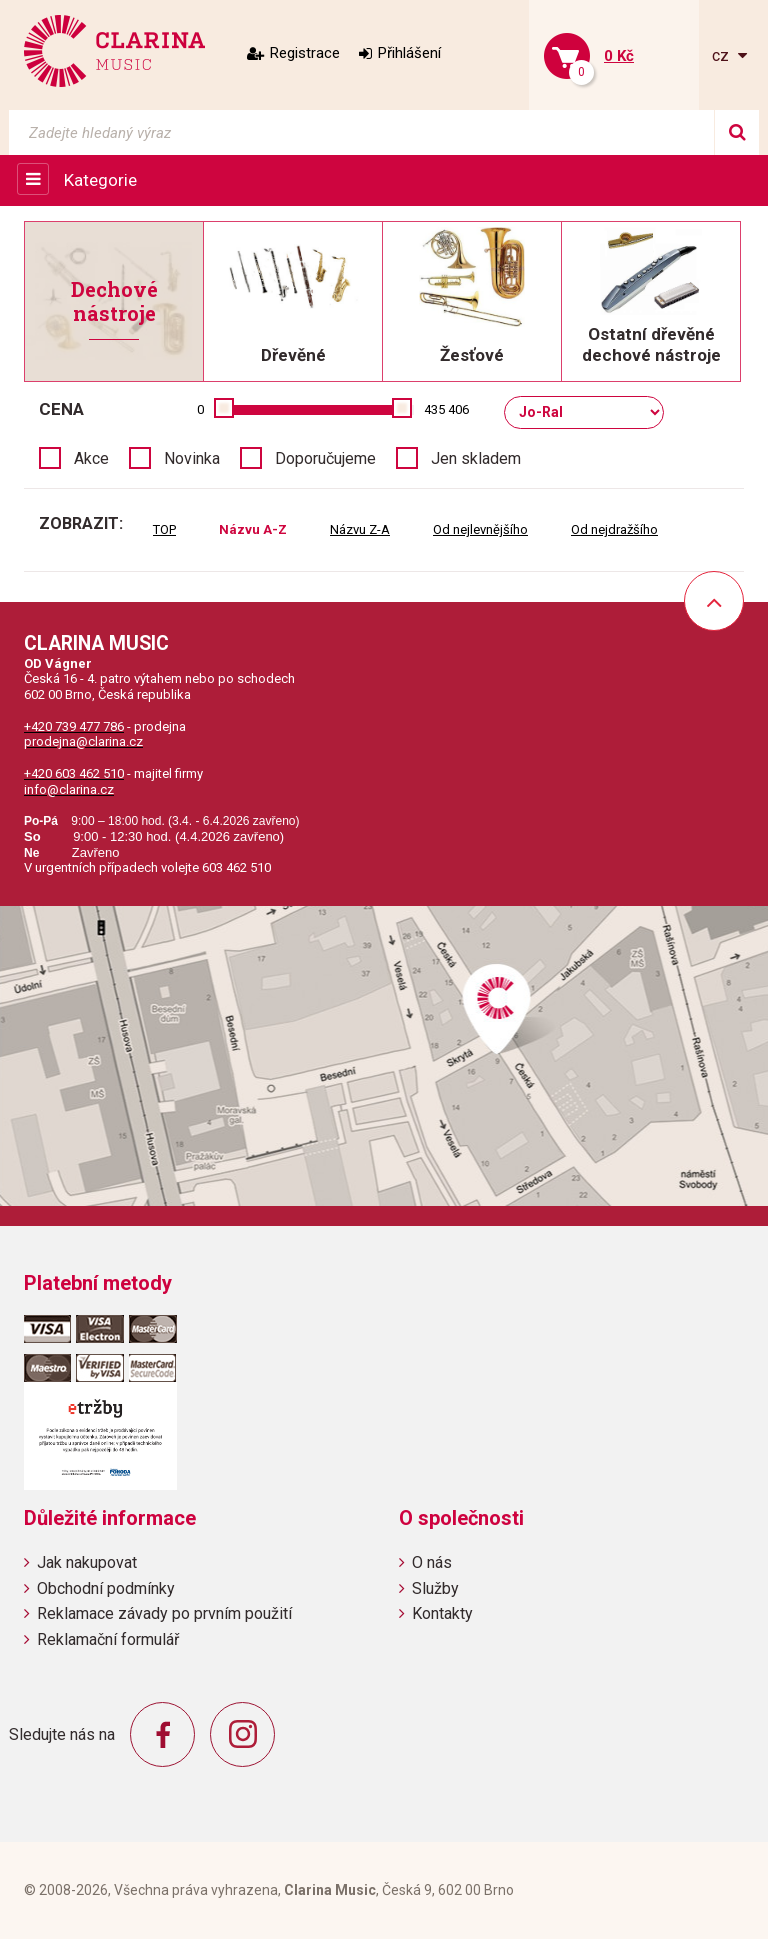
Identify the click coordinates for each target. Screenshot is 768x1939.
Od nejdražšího (614, 529)
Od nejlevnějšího (480, 529)
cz (722, 55)
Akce (91, 458)
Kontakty (442, 1613)
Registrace (305, 53)
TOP (164, 529)
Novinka (192, 458)
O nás (432, 1562)
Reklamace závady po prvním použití (164, 1613)
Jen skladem (476, 458)
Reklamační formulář (108, 1639)
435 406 (446, 409)
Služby (435, 1588)
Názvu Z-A (360, 529)
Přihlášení (409, 53)
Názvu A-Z (253, 529)
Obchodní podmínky (106, 1588)
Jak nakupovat (87, 1562)
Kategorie (100, 180)
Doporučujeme (325, 458)
